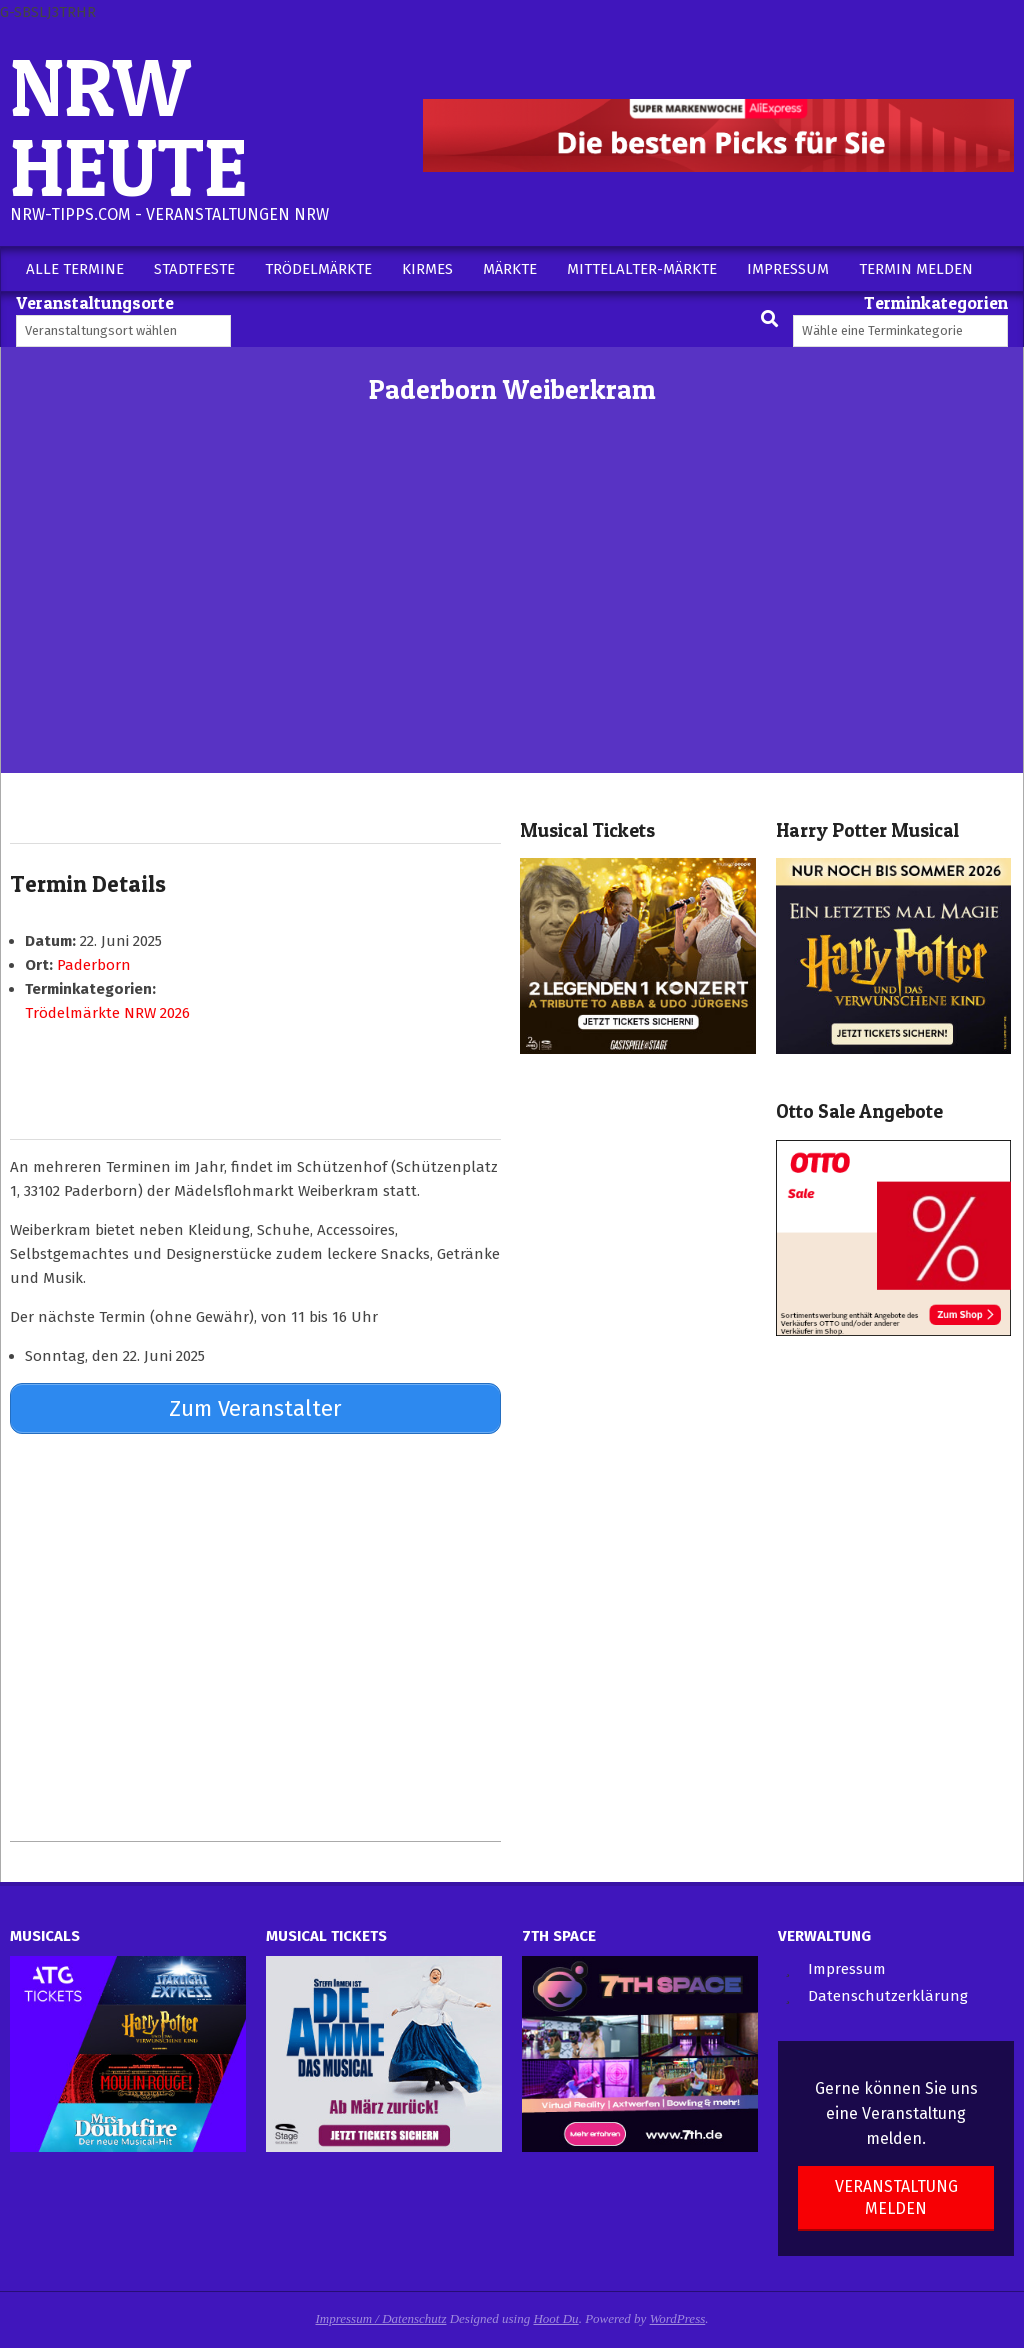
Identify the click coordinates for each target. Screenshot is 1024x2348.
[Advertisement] (512, 623)
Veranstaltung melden (896, 2195)
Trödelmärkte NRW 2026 (107, 1013)
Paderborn (94, 965)
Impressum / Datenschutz (381, 2315)
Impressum (847, 1966)
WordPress (678, 2315)
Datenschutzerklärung (888, 1994)
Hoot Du (555, 2315)
